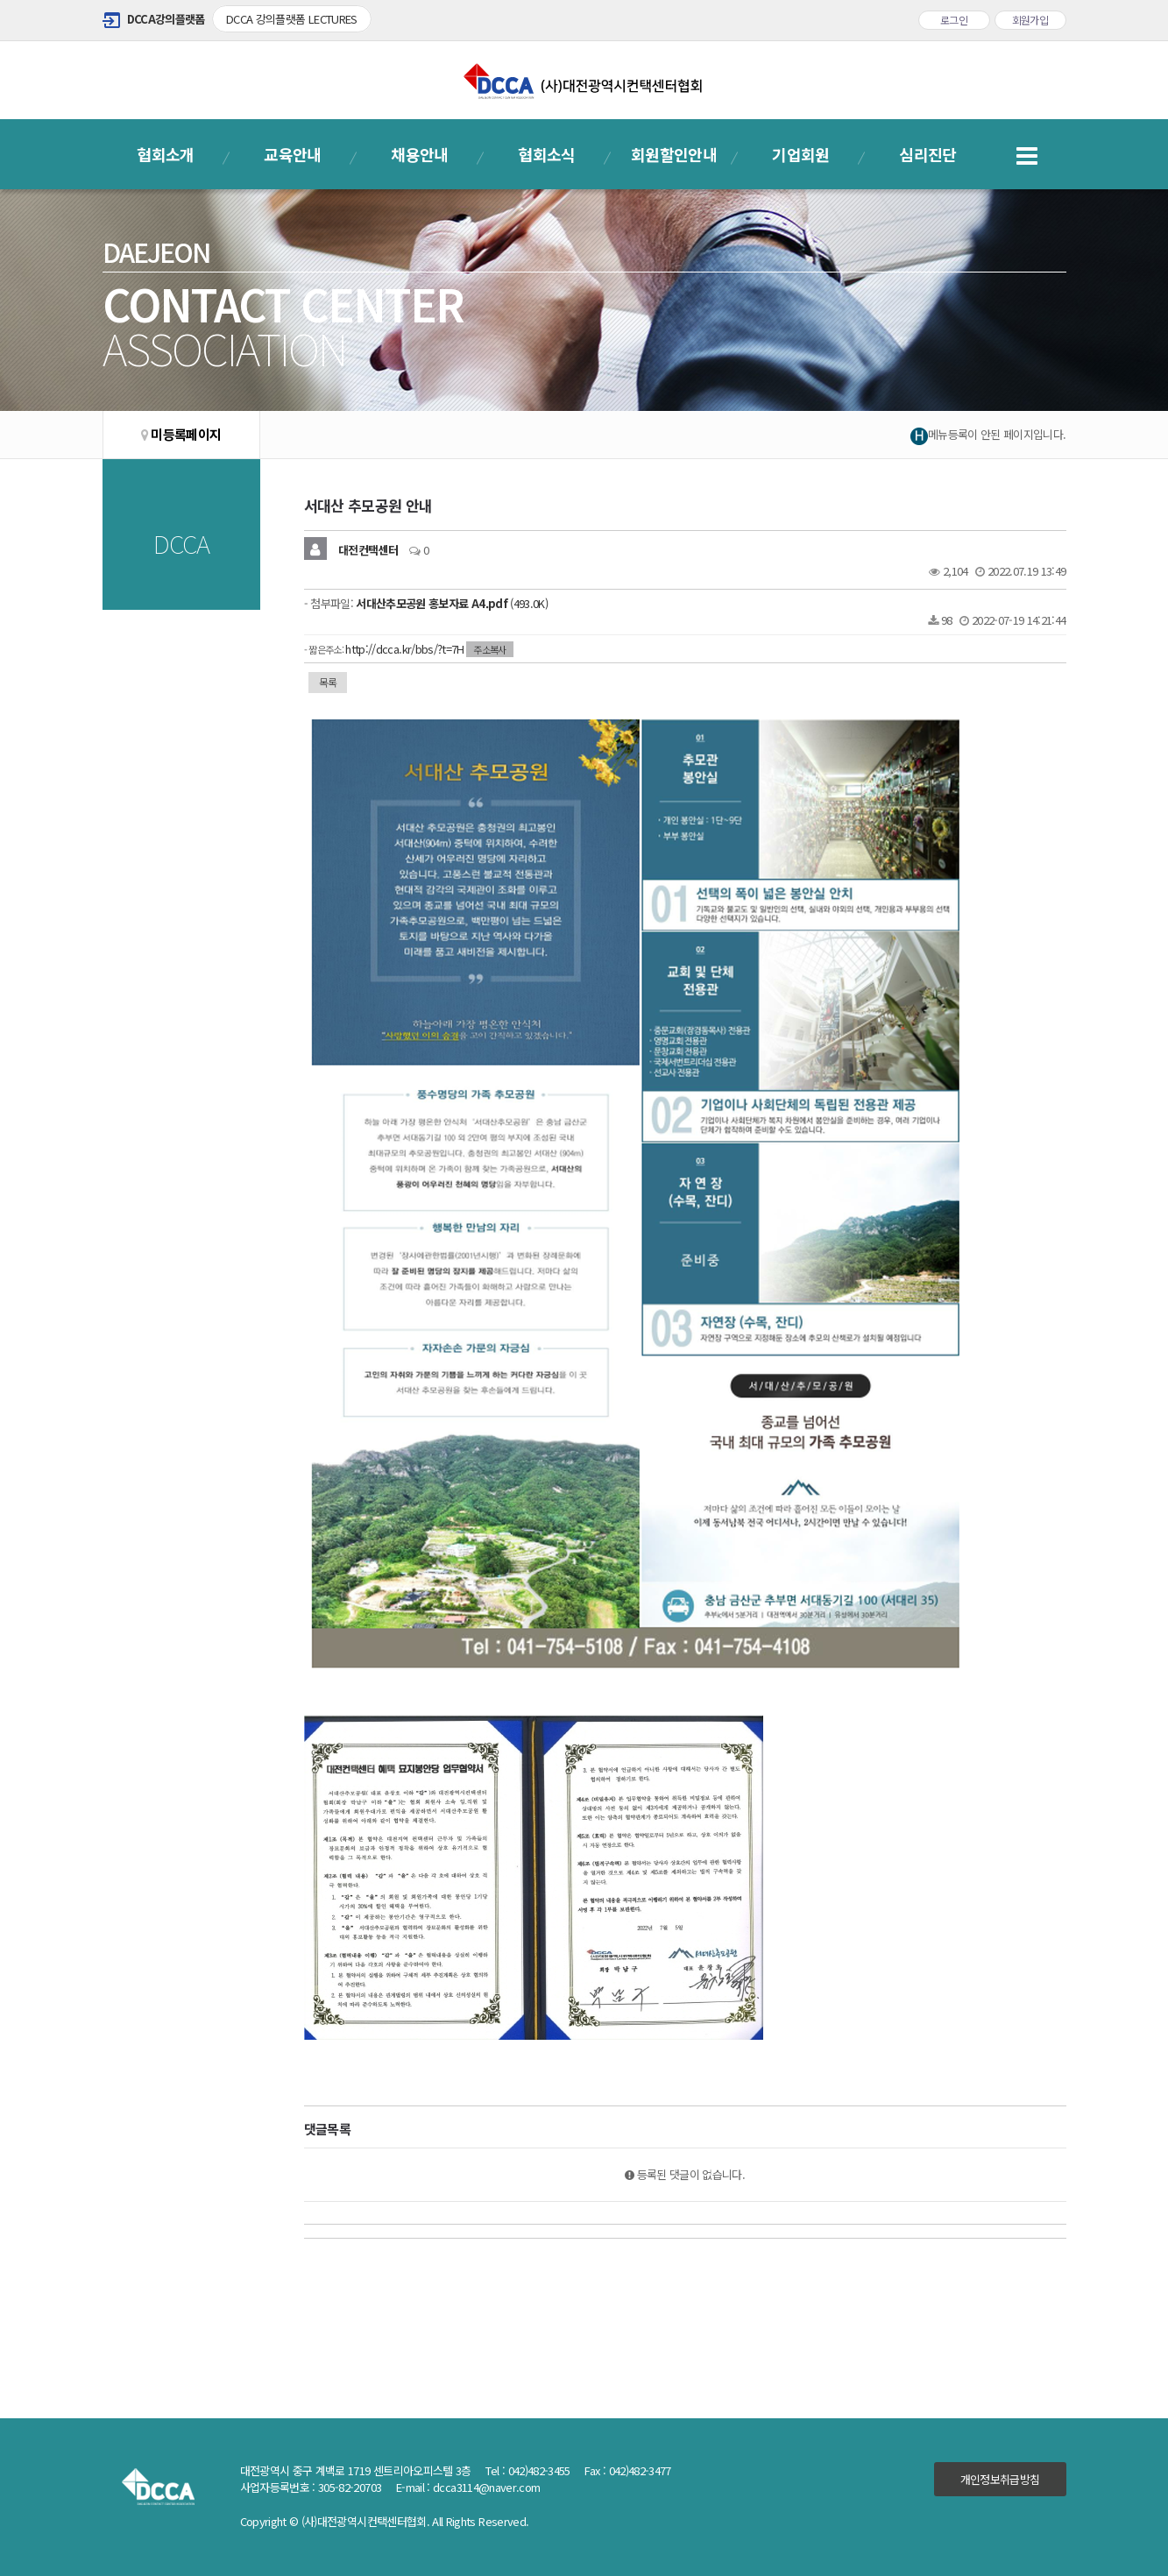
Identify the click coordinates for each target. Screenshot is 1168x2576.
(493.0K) (452, 603)
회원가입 (1030, 19)
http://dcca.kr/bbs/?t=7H (404, 648)
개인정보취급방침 (1000, 2479)
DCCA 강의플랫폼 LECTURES (291, 19)
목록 (328, 682)
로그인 (953, 19)
